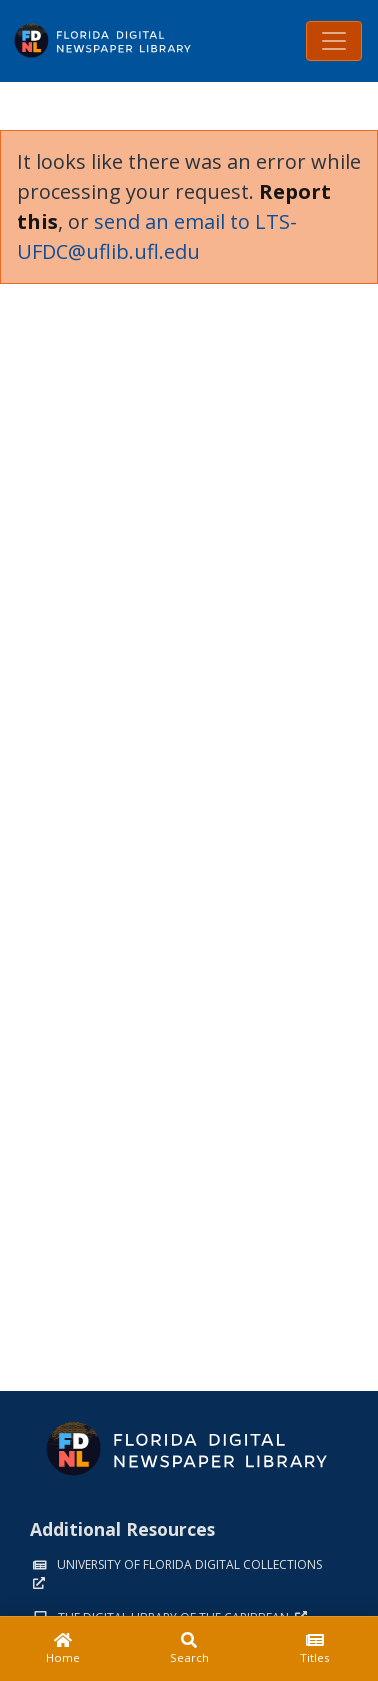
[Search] (189, 1649)
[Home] (63, 1649)
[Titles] (315, 1649)
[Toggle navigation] (334, 41)
